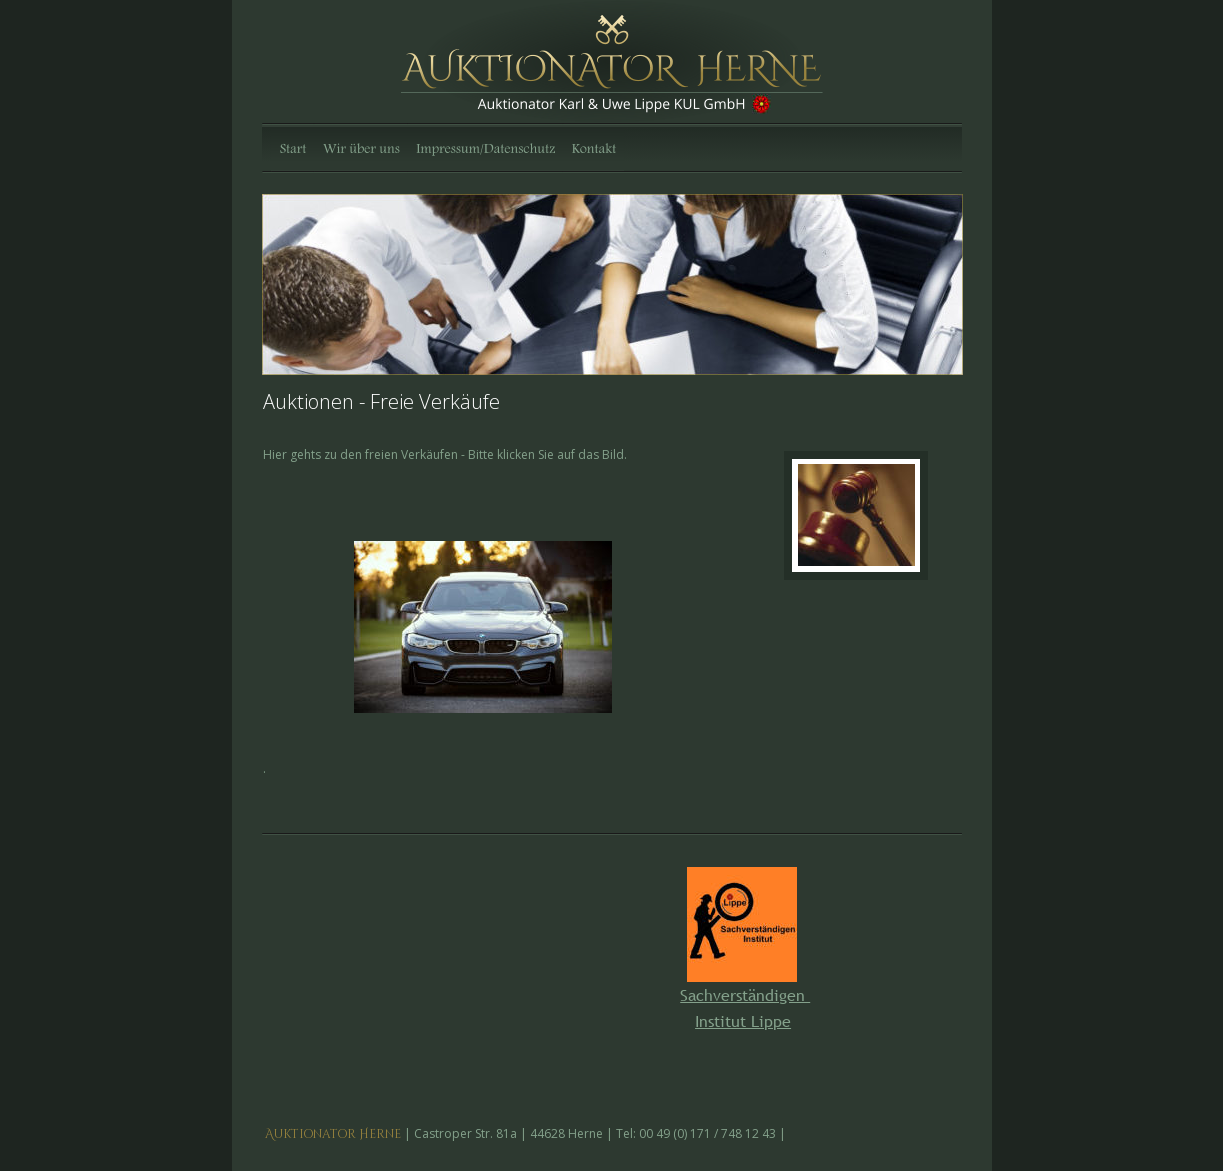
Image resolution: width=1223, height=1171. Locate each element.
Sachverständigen (745, 995)
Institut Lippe (743, 1021)
